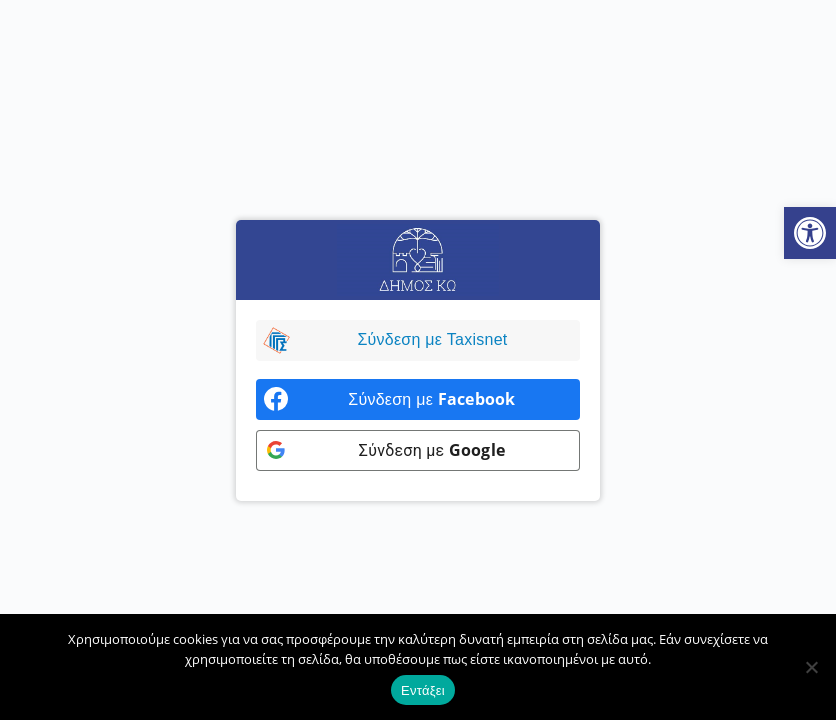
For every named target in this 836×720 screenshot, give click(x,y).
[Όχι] (811, 667)
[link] (810, 233)
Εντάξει (423, 690)
